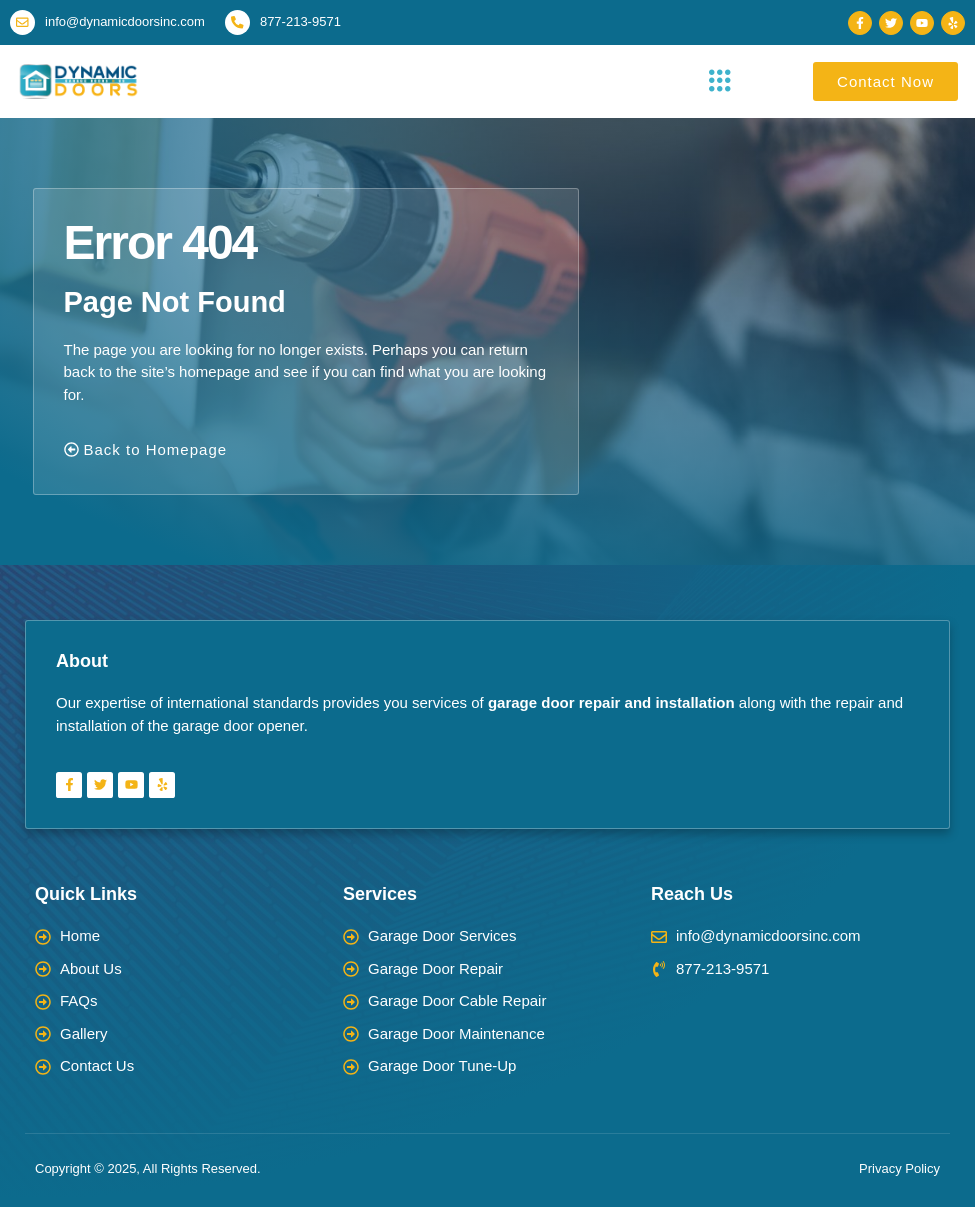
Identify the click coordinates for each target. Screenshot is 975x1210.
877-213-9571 (306, 23)
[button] (720, 84)
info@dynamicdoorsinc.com (128, 23)
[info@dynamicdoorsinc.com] (24, 24)
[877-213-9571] (242, 24)
